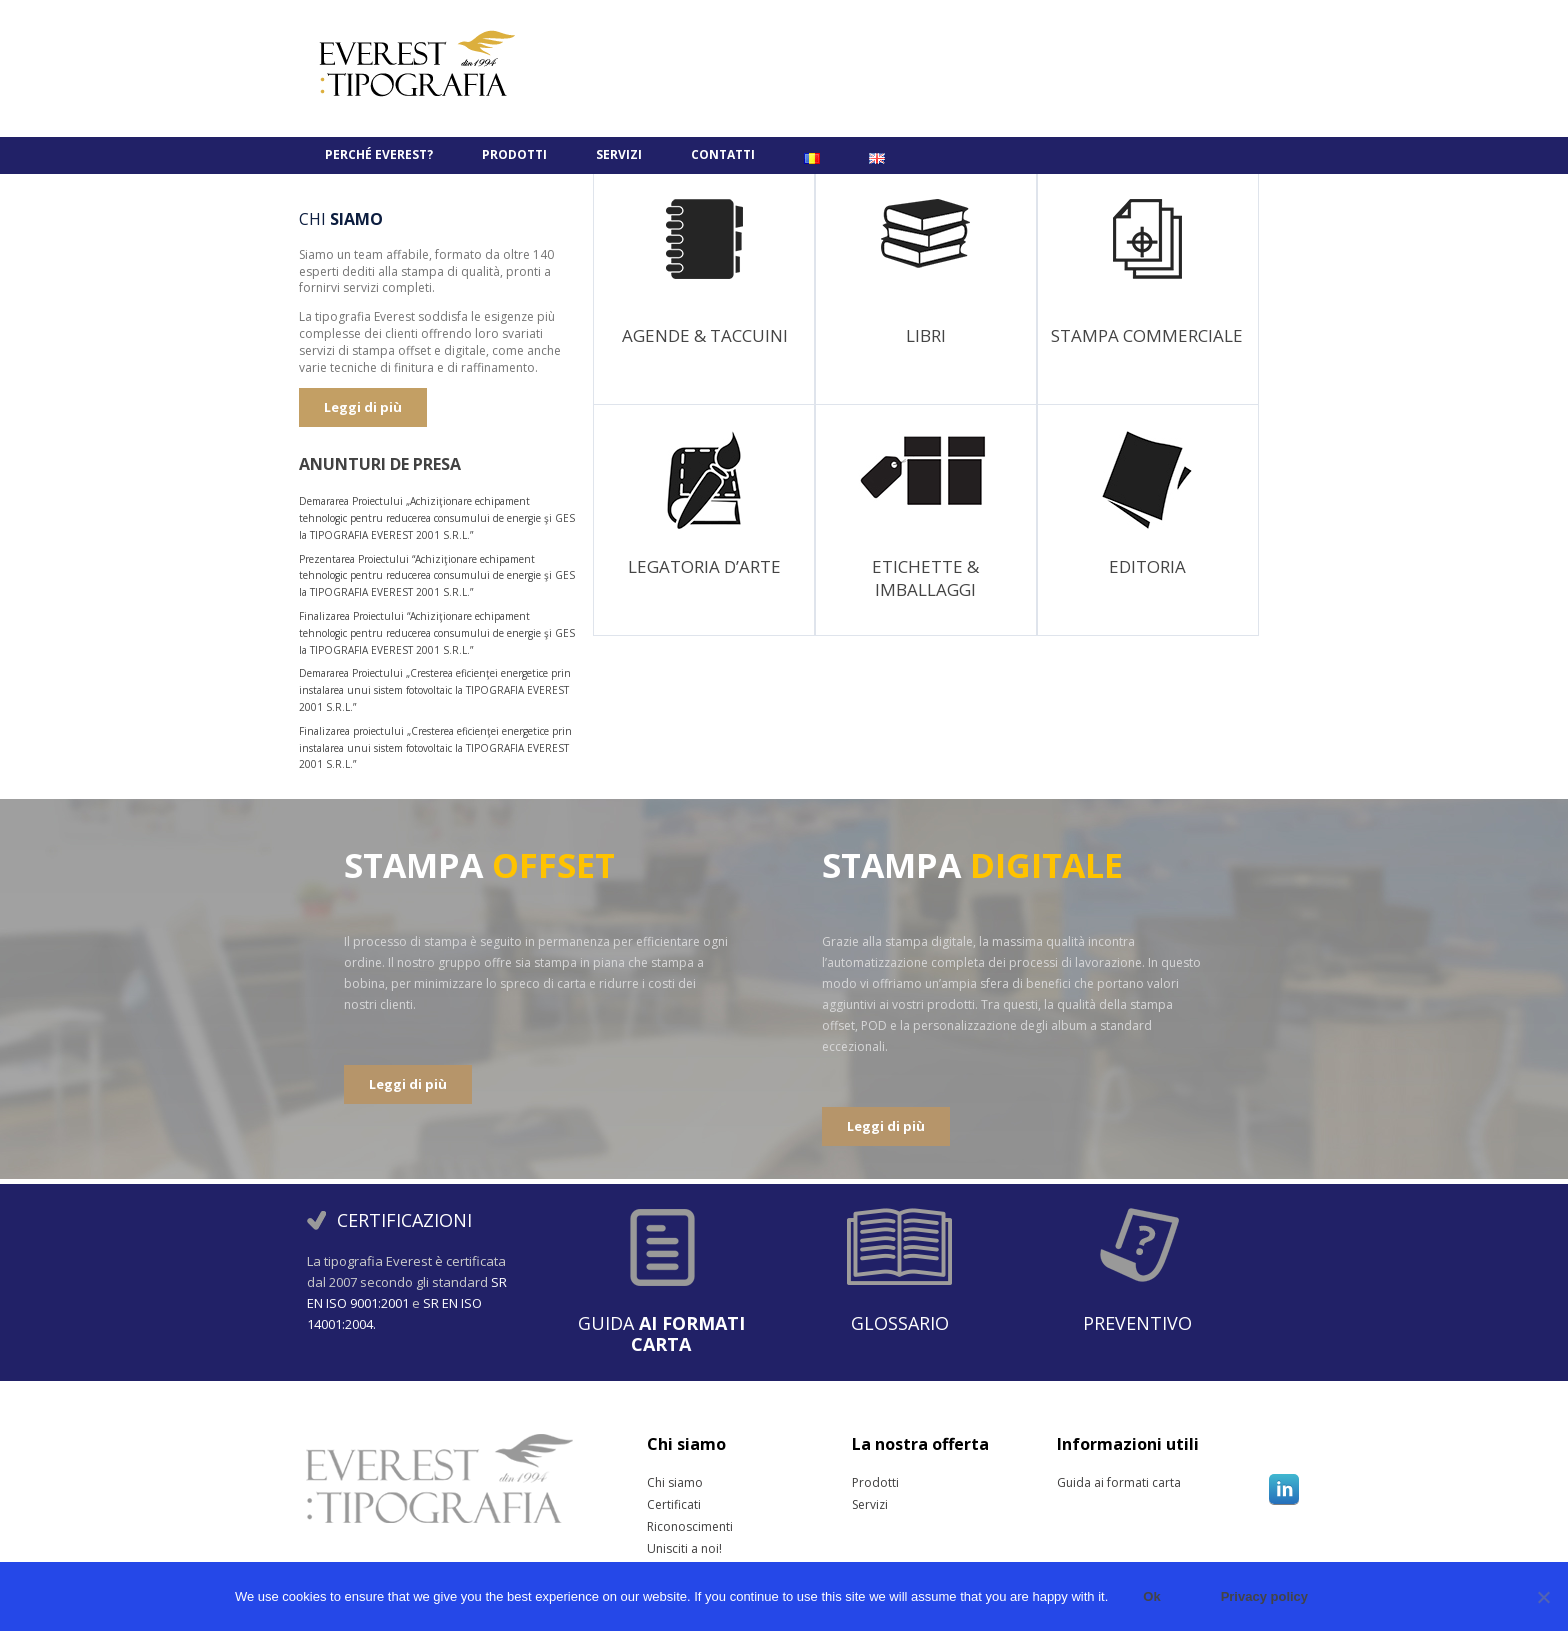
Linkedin (1284, 1489)
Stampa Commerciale (1147, 335)
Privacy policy (1264, 1596)
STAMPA (479, 865)
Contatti (723, 154)
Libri (926, 335)
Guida (661, 1333)
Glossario (900, 1323)
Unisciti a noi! (671, 1549)
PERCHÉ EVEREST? (379, 154)
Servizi (619, 154)
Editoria (1147, 566)
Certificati (671, 1505)
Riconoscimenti (671, 1527)
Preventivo (1137, 1323)
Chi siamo (671, 1483)
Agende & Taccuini (705, 335)
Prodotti (514, 154)
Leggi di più (363, 407)
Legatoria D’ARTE (704, 566)
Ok (1151, 1596)
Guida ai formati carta (1081, 1483)
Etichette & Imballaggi (925, 578)
